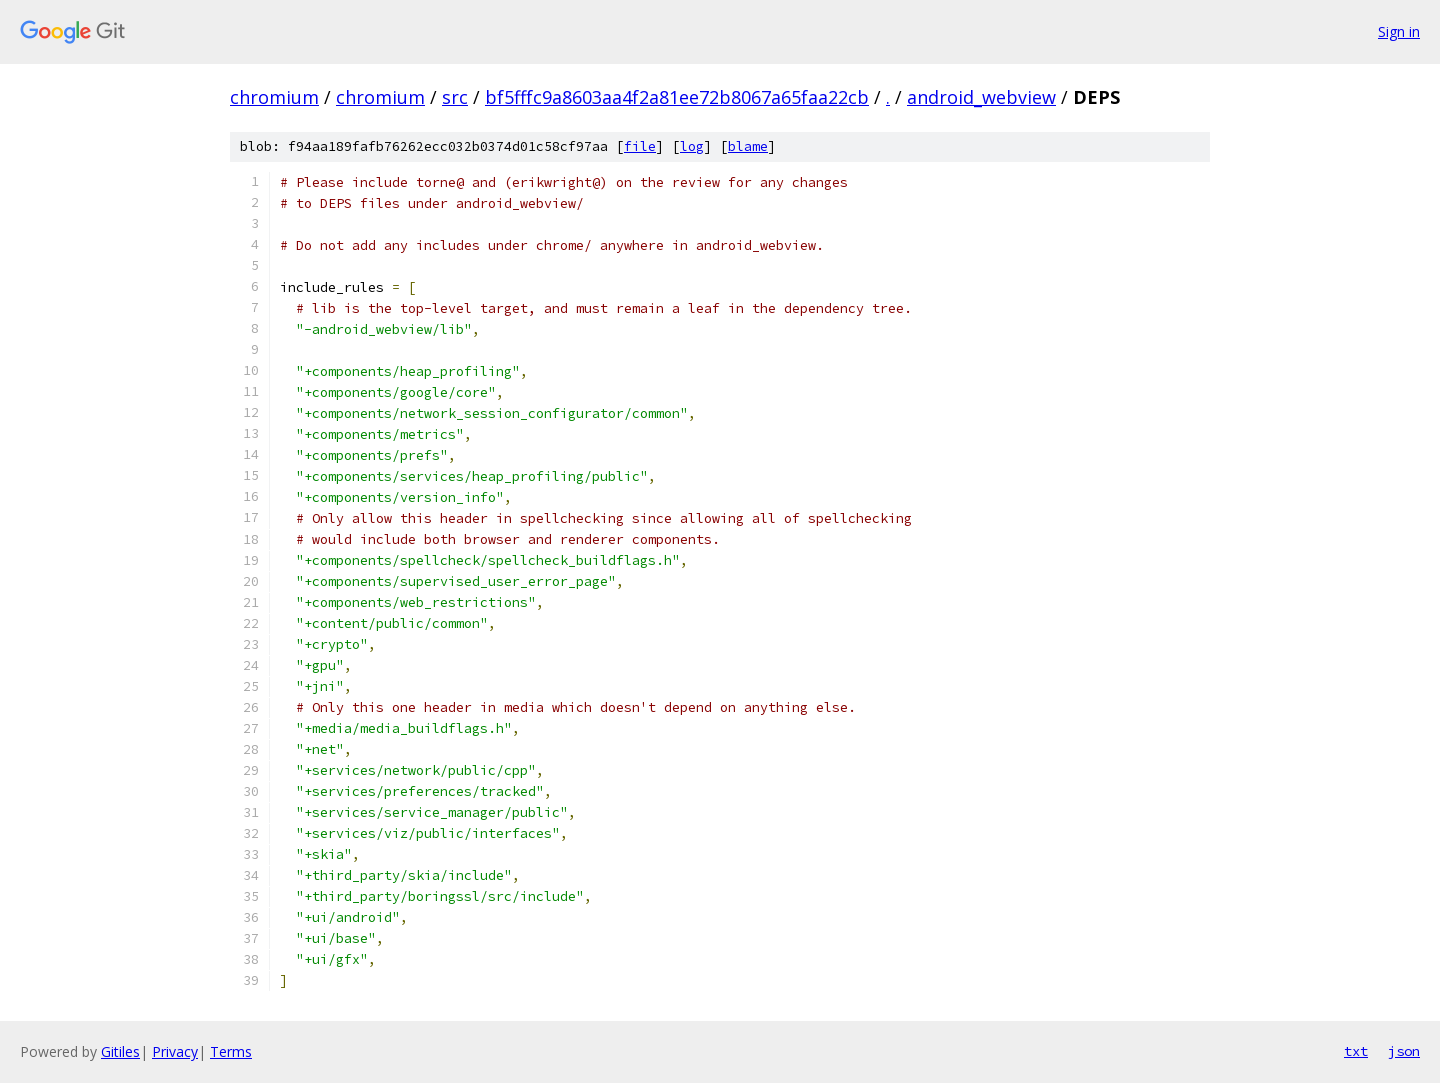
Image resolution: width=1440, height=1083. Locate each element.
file (640, 146)
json (1404, 1051)
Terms (231, 1051)
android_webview (981, 97)
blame (748, 146)
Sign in (1399, 31)
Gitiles (120, 1051)
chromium (274, 97)
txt (1356, 1051)
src (455, 97)
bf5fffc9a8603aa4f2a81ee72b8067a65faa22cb (677, 97)
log (692, 146)
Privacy (175, 1051)
